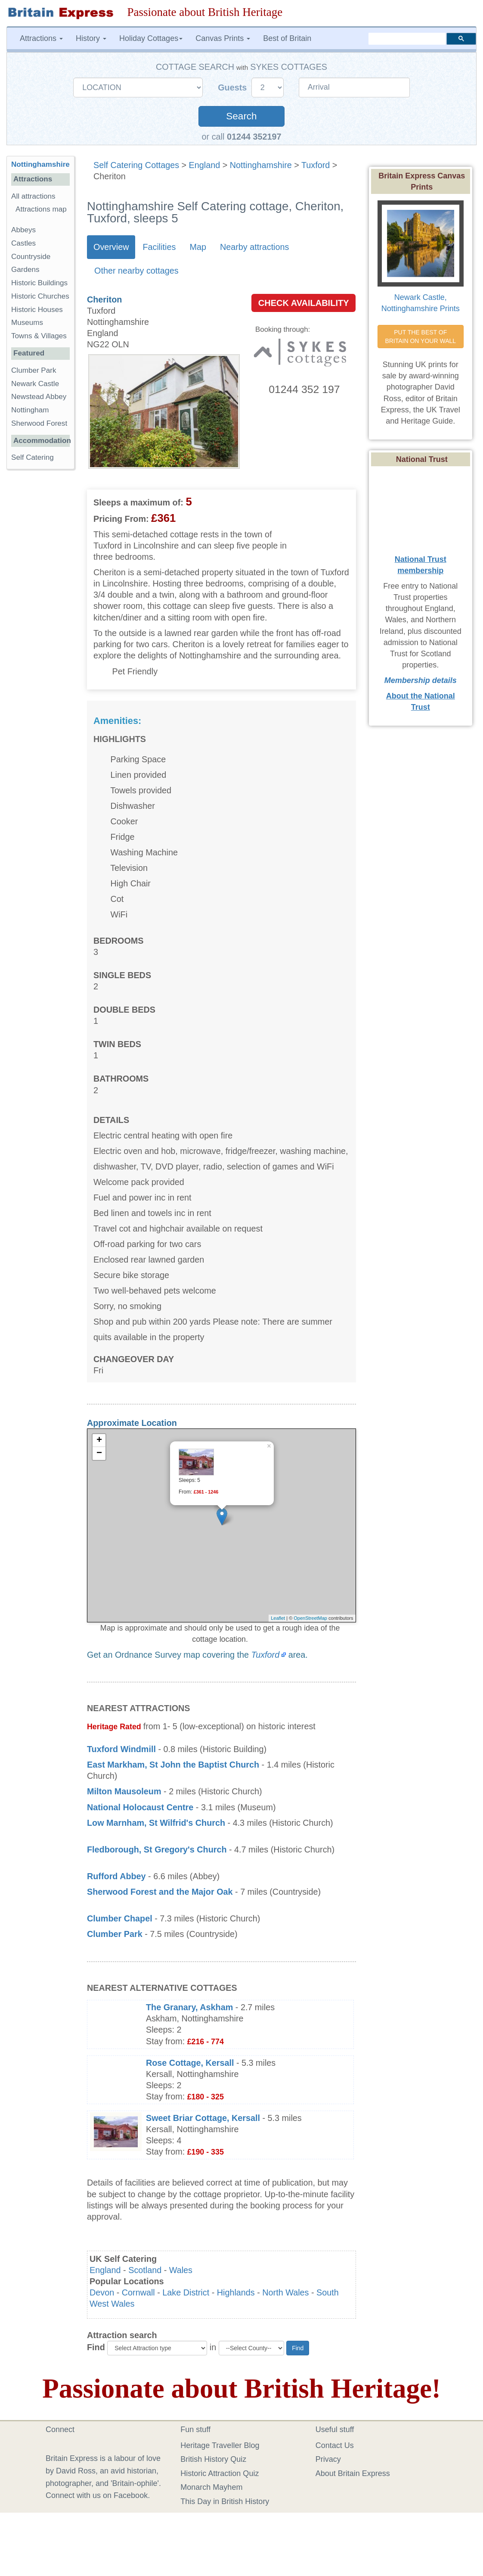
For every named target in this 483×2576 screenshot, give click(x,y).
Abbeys (23, 230)
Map (197, 247)
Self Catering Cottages (136, 165)
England (204, 165)
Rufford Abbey (116, 1876)
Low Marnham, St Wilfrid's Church (156, 1823)
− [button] (99, 1453)
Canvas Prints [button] (222, 38)
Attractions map (41, 209)
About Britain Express (353, 2473)
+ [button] (99, 1440)
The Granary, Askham (189, 2007)
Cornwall (138, 2292)
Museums (27, 322)
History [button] (91, 38)
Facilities (159, 247)
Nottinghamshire (261, 165)
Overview (111, 247)
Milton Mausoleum (124, 1791)
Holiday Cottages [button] (151, 38)
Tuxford (315, 165)
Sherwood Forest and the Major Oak (160, 1891)
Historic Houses (37, 310)
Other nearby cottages (136, 270)
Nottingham (30, 410)
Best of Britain (287, 38)
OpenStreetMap (310, 1618)
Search (241, 116)
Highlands (236, 2292)
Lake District (185, 2292)
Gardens (25, 269)
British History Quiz (213, 2459)
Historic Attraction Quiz (219, 2473)
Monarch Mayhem (211, 2487)
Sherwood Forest (39, 423)
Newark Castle (35, 384)
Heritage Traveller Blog (219, 2445)
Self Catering (32, 457)
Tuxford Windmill (121, 1749)
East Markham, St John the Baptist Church (173, 1764)
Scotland (144, 2270)
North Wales (285, 2292)
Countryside (30, 257)
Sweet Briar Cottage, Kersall (203, 2118)
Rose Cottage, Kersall (190, 2063)
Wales (180, 2270)
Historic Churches (40, 296)
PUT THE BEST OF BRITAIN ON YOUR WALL (420, 336)
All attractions (33, 196)
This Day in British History (224, 2501)
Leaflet (278, 1618)
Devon (102, 2292)
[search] (407, 38)
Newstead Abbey (38, 397)
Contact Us (335, 2445)
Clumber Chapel (119, 1918)
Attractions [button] (41, 38)
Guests (233, 87)
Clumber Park (114, 1934)
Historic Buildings (39, 283)
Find (96, 2347)
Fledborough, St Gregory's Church (157, 1849)
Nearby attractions (254, 247)
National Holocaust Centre (140, 1807)
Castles (23, 243)
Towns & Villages (39, 336)
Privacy (328, 2459)
